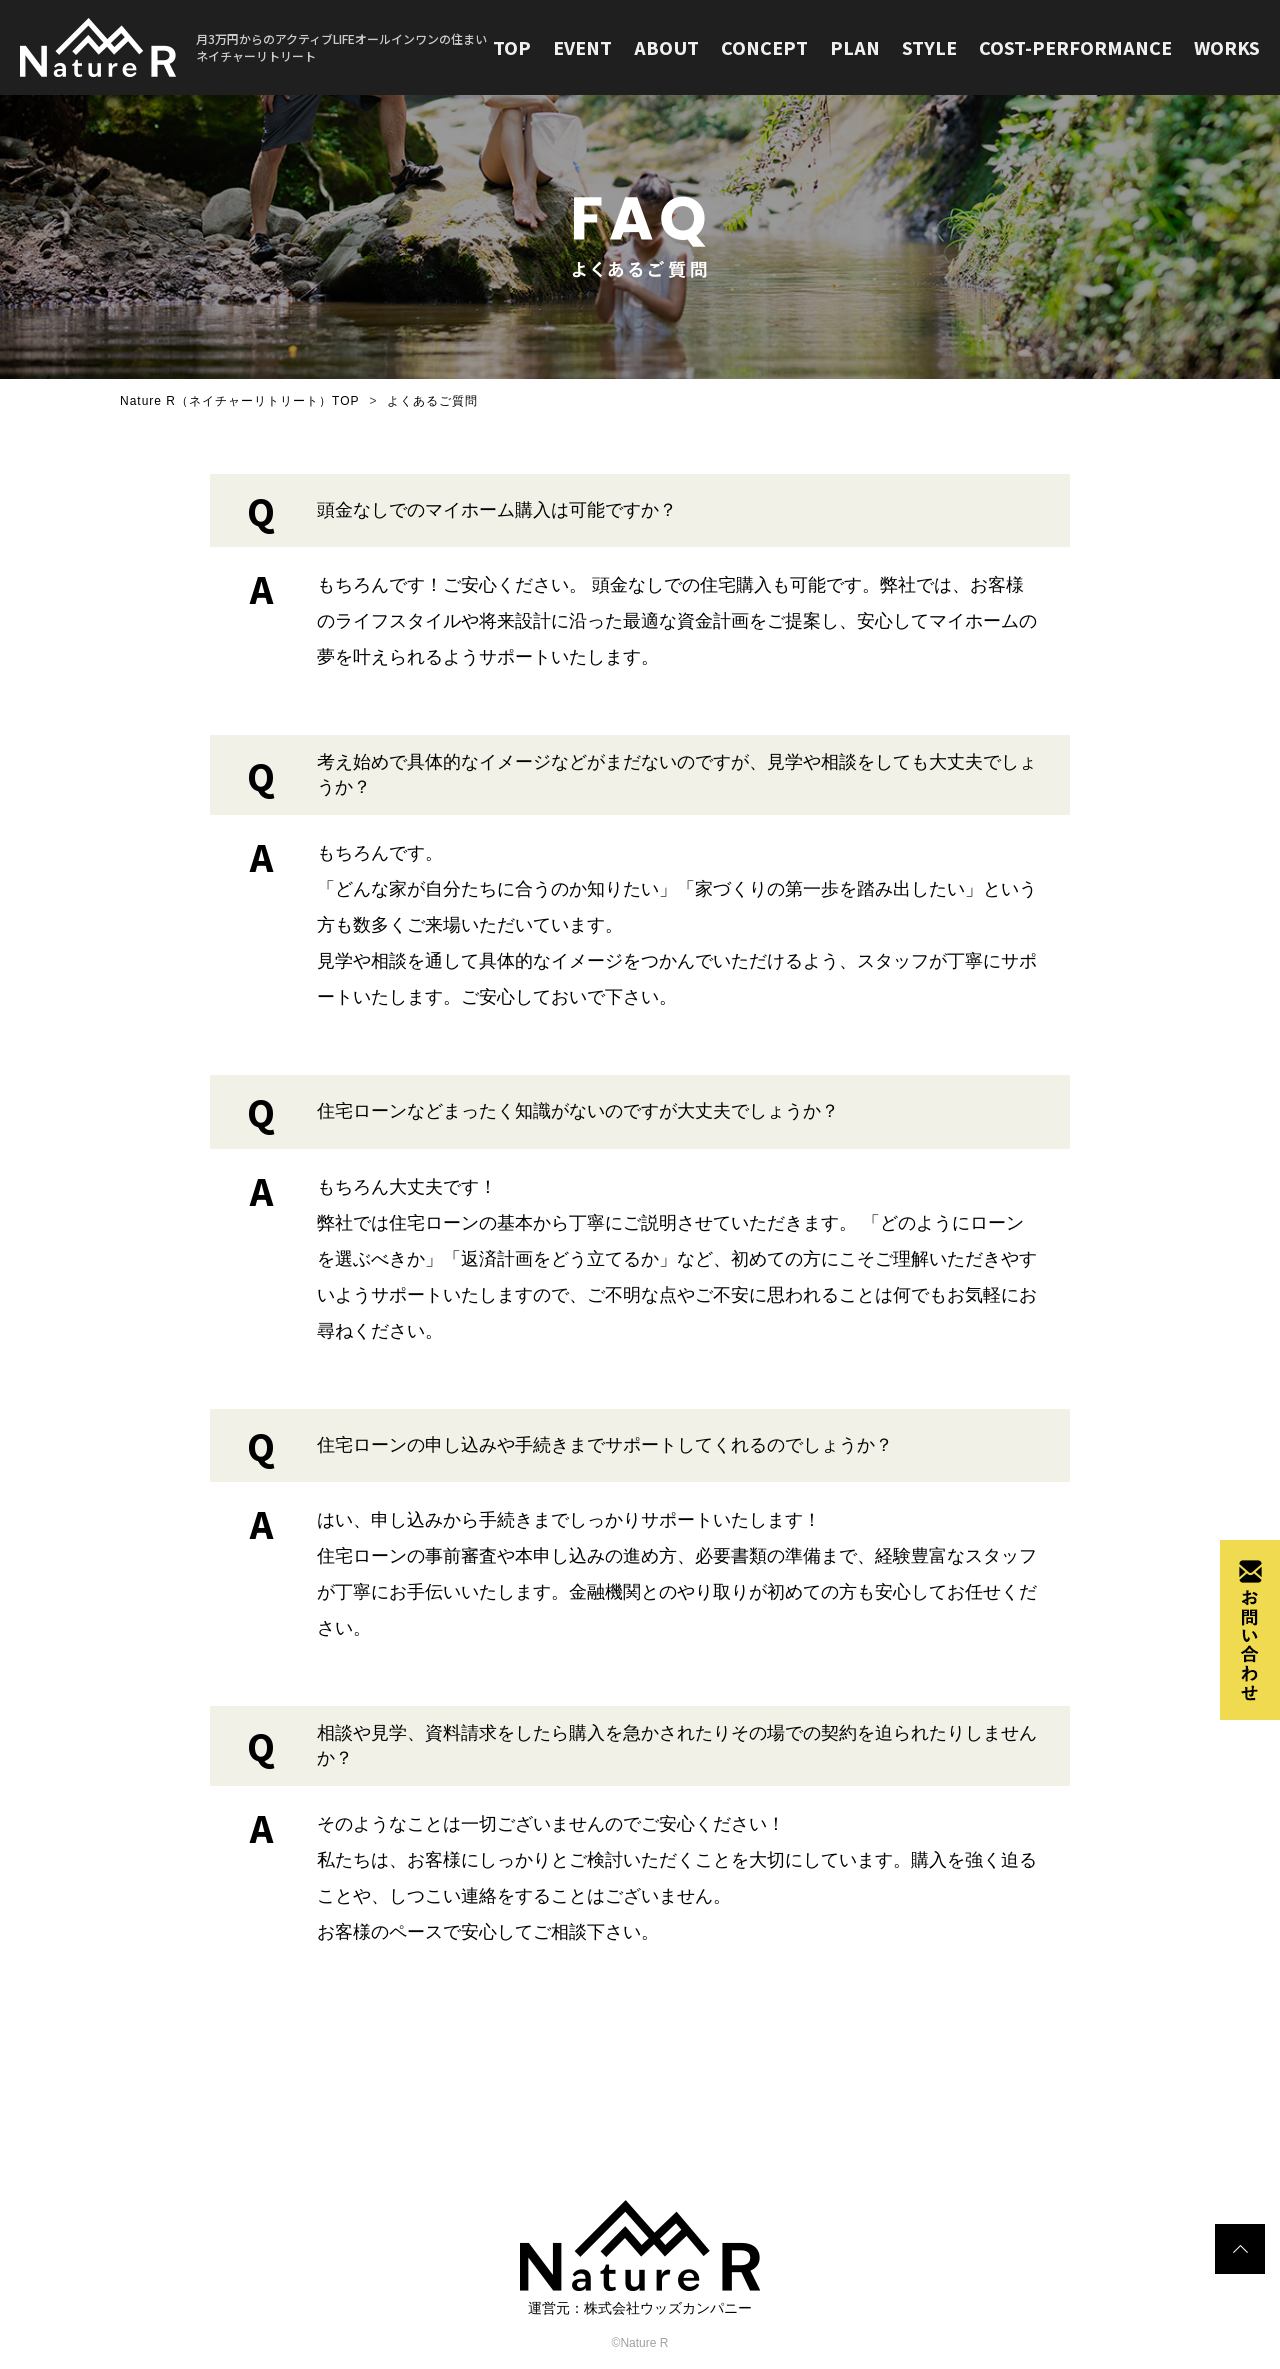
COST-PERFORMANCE (1072, 48)
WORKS (1226, 48)
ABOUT (657, 48)
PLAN (848, 48)
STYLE (924, 48)
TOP (500, 48)
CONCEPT (756, 48)
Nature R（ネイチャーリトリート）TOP (239, 401)
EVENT (572, 48)
